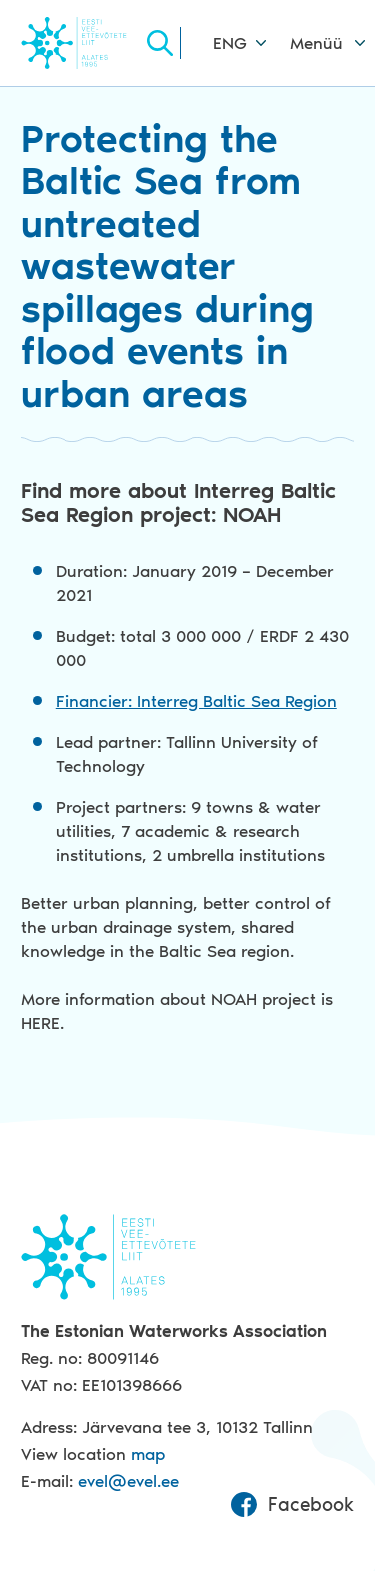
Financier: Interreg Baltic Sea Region (196, 701)
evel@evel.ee (128, 1481)
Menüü (316, 43)
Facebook (292, 1505)
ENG (230, 43)
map (148, 1454)
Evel (82, 42)
